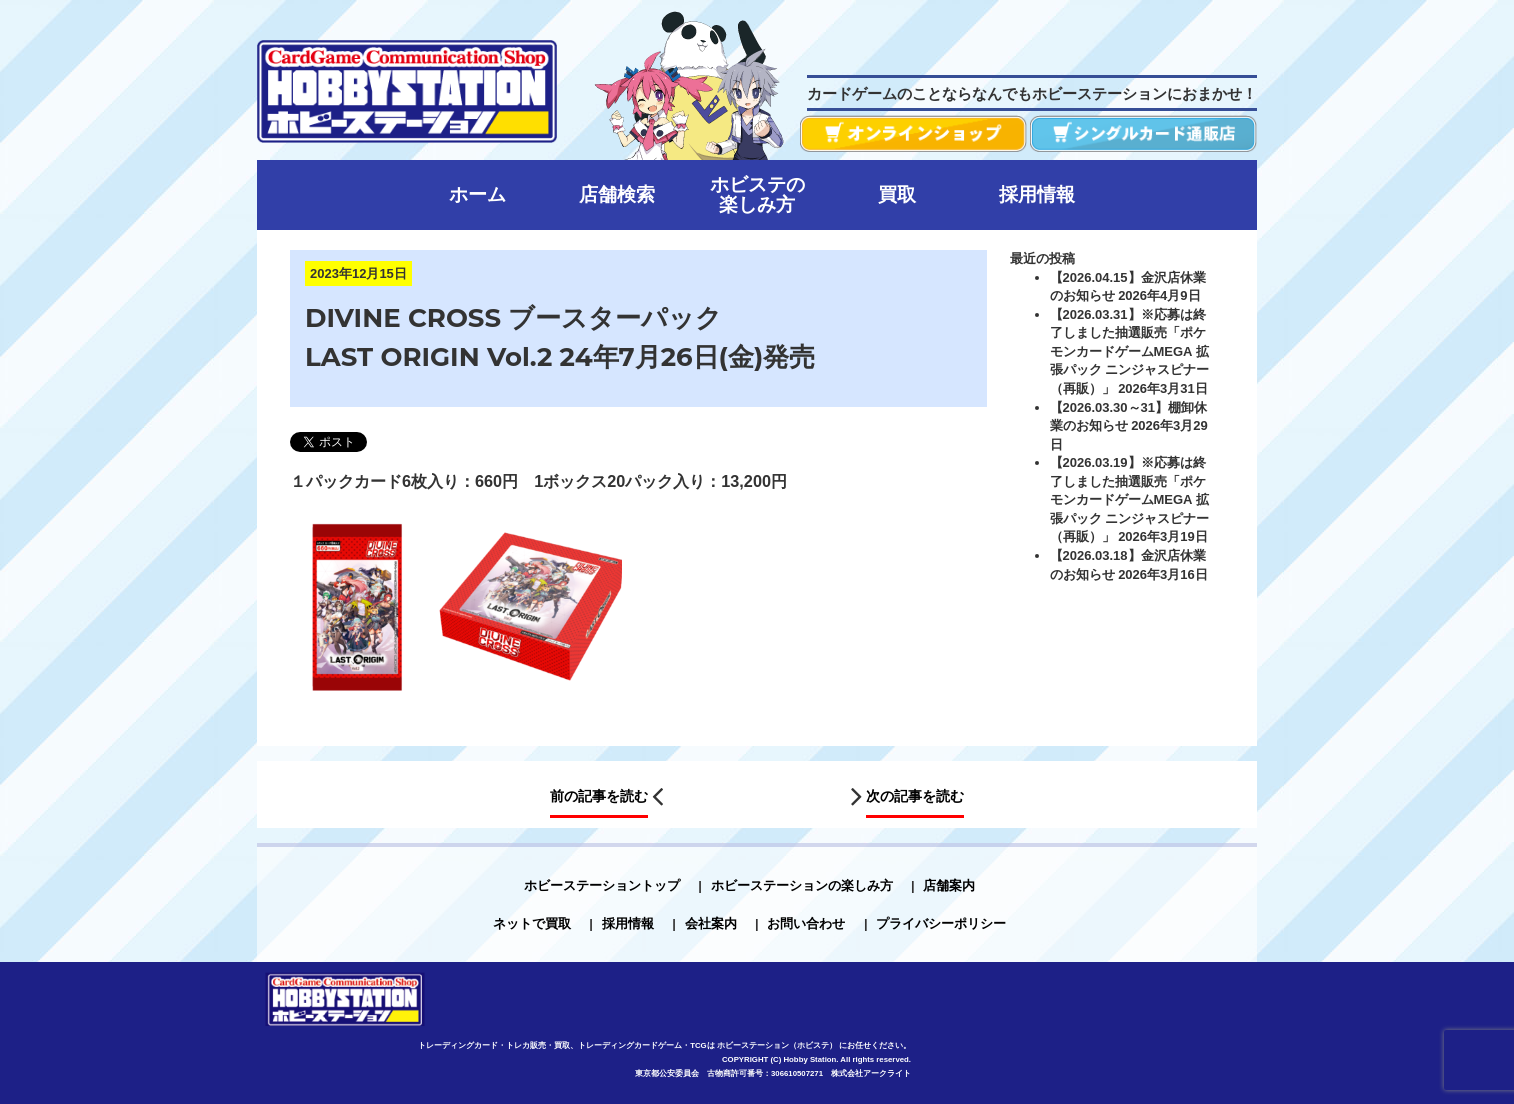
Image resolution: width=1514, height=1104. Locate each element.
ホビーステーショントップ (602, 885)
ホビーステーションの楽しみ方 (802, 885)
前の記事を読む (599, 797)
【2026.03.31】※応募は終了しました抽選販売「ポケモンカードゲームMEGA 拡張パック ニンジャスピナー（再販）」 (1130, 351)
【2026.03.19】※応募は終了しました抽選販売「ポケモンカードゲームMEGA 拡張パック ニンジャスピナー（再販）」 (1130, 499)
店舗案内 (949, 885)
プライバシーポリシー (941, 923)
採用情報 (628, 923)
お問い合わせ (806, 923)
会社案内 (711, 923)
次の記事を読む (915, 797)
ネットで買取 (532, 923)
